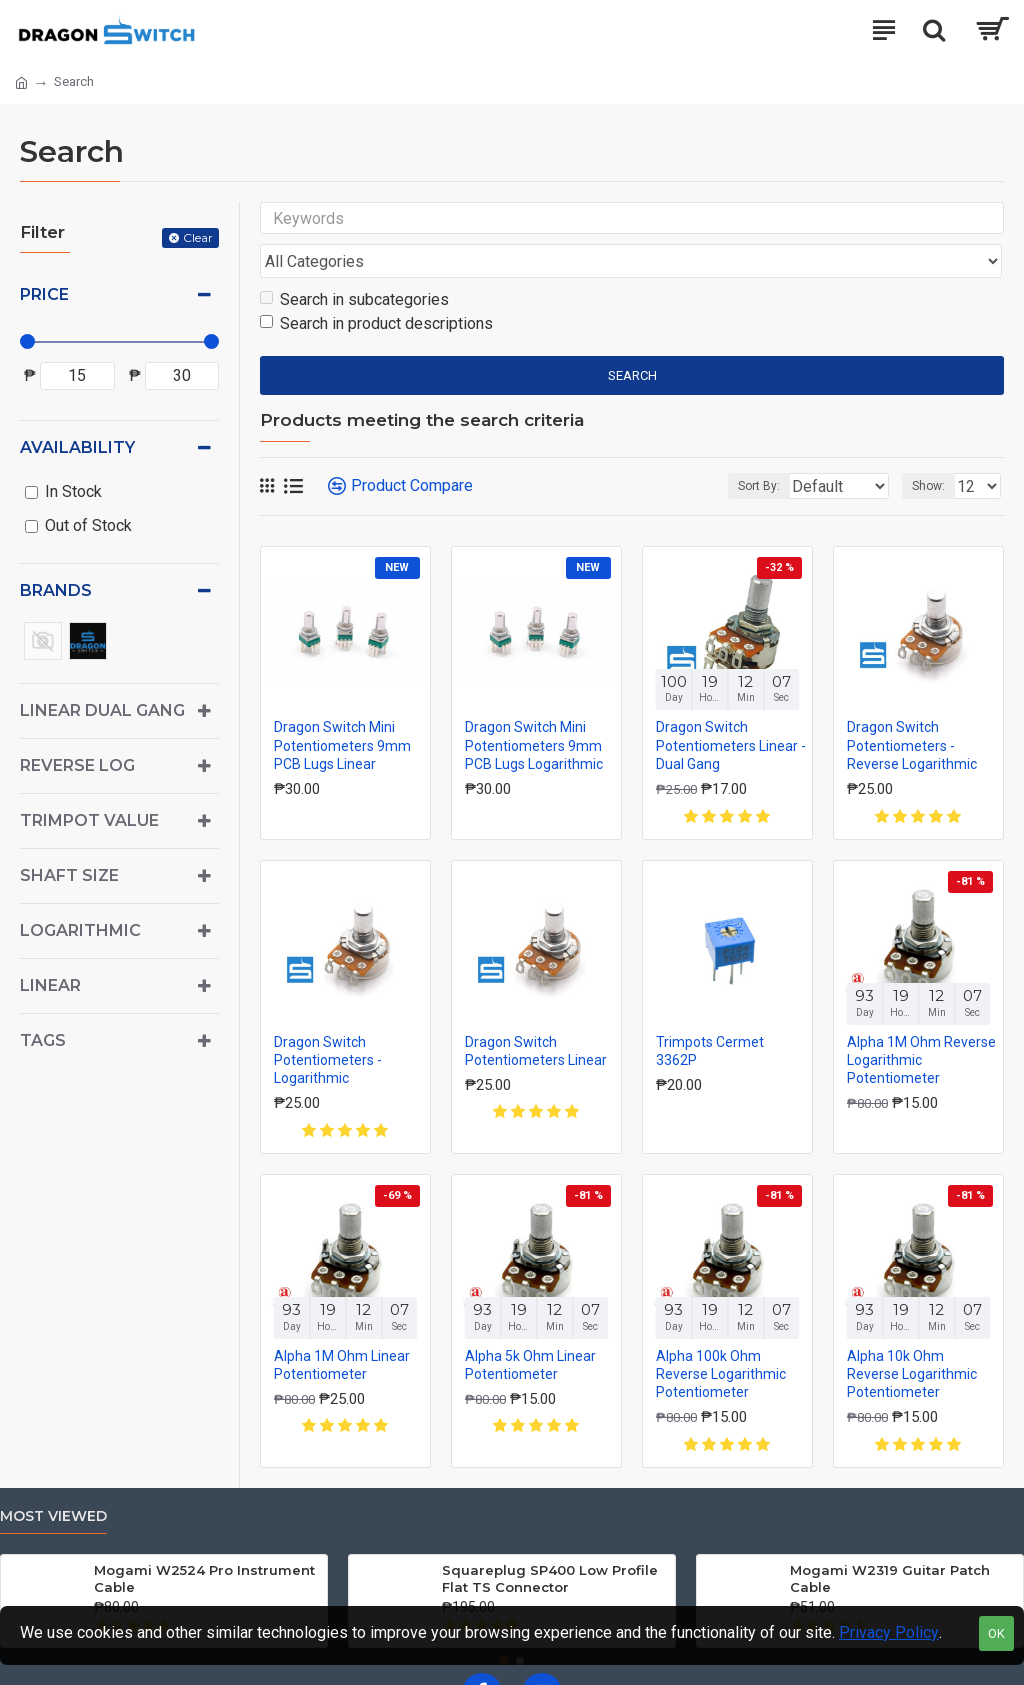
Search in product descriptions (376, 285)
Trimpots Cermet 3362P (710, 1012)
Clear (198, 237)
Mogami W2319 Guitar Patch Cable (890, 1540)
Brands (56, 590)
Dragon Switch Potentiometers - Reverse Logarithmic (912, 707)
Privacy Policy (889, 1632)
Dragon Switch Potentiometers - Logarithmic (328, 1021)
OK (996, 1633)
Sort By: (710, 448)
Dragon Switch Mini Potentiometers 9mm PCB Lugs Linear (342, 707)
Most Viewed (53, 1478)
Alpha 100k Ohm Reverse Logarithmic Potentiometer (721, 1335)
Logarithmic (80, 930)
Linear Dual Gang (102, 710)
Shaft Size (69, 875)
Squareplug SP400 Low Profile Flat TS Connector (550, 1540)
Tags (43, 1040)
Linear (50, 985)
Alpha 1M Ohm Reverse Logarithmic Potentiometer (921, 1021)
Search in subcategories (354, 261)
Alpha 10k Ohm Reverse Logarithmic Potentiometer (912, 1335)
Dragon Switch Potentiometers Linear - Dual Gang (731, 707)
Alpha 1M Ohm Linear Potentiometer (342, 1326)
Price (44, 294)
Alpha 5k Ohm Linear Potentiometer (530, 1326)
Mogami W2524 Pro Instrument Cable (204, 1540)
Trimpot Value (89, 820)
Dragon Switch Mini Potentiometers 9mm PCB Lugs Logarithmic (534, 707)
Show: (928, 448)
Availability (77, 447)
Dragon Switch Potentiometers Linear (536, 1012)
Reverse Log (77, 765)
